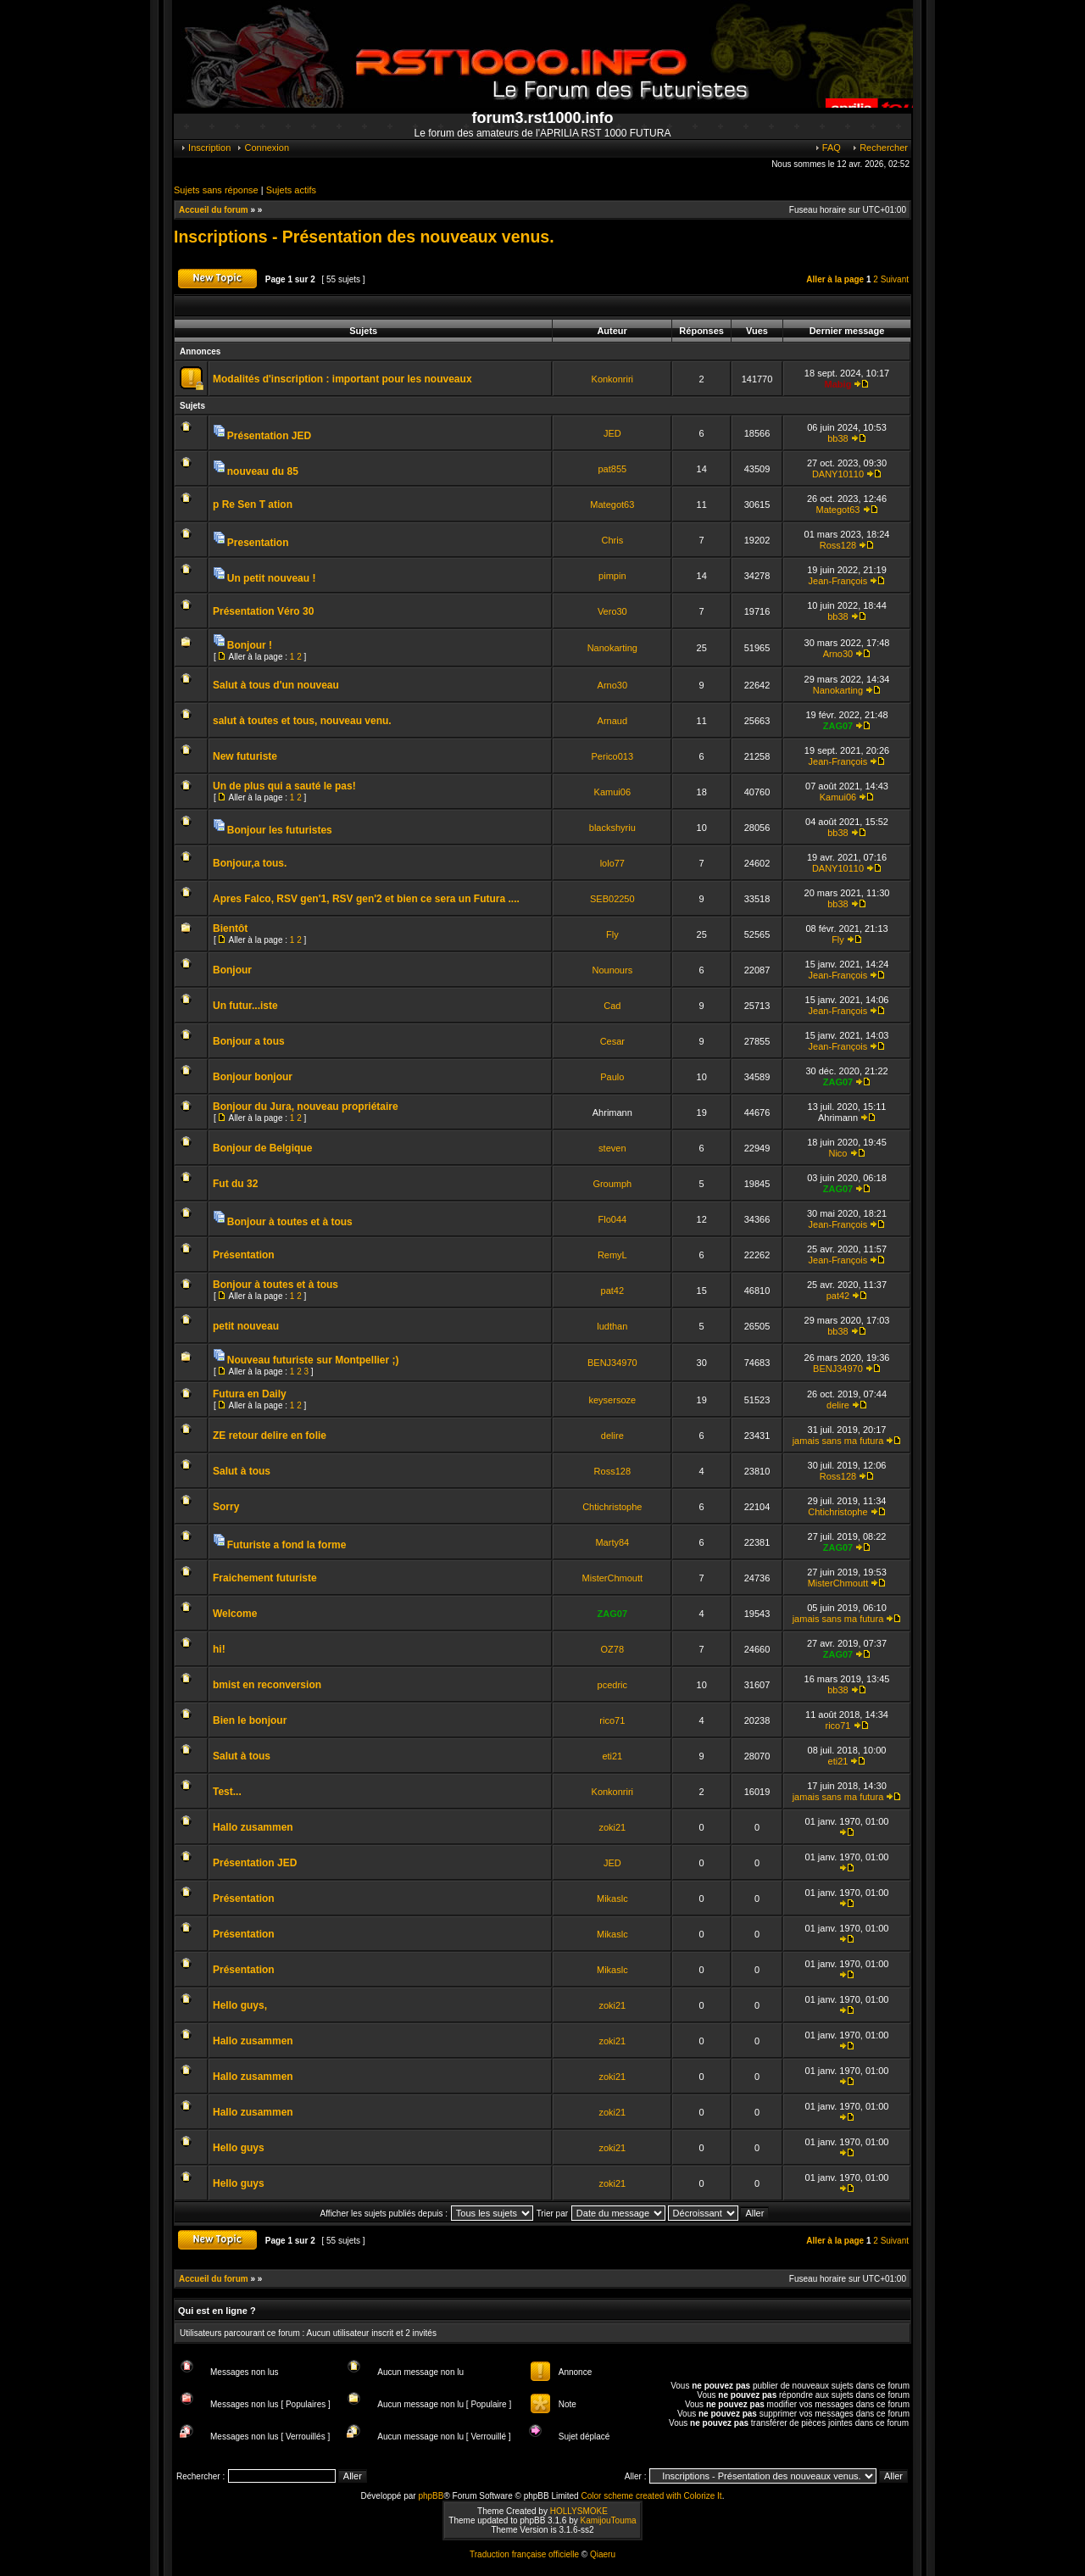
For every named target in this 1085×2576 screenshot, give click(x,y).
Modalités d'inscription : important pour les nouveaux (342, 379)
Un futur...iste (245, 1006)
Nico (837, 1153)
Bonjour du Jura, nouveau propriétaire (305, 1106)
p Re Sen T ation (252, 504)
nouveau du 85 (262, 471)
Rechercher (879, 147)
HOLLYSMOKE (579, 2511)
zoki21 (612, 1827)
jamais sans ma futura (838, 1441)
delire (837, 1405)
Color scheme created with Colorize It (651, 2496)
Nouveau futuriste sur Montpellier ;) (313, 1360)
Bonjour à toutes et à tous (290, 1222)
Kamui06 (612, 792)
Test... (227, 1792)
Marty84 (612, 1542)
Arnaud (612, 721)
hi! (219, 1649)
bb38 (837, 438)
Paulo (612, 1077)
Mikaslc (612, 1898)
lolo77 (612, 863)
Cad (612, 1006)
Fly (612, 934)
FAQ (827, 147)
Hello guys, (240, 2005)
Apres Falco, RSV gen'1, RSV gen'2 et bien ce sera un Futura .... (366, 899)
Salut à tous (241, 1471)
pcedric (612, 1685)
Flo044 (612, 1219)
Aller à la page (835, 279)
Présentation (244, 1255)
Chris (612, 540)
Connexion (262, 147)
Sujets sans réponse (216, 190)
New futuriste (245, 756)
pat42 (613, 1290)
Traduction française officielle (524, 2554)
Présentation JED (269, 436)
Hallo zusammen (253, 1827)
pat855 (612, 469)
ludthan (612, 1326)
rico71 (612, 1720)
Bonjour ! (249, 645)
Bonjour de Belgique (262, 1148)
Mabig (838, 384)
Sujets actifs (291, 190)
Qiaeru (602, 2554)
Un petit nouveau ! (271, 578)
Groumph (612, 1184)
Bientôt (230, 928)
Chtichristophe (612, 1507)
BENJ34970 (612, 1363)
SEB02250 (612, 899)
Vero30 (612, 611)
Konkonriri (613, 379)
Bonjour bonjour (252, 1077)
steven (612, 1148)
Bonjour (232, 970)
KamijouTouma (608, 2520)
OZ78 (613, 1649)
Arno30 (838, 654)
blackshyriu (612, 827)
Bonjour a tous (249, 1041)
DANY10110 (838, 474)
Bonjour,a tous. (250, 863)
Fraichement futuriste (265, 1578)
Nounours (612, 970)
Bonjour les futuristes (279, 830)
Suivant (895, 279)
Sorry (226, 1507)
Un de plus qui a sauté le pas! (284, 786)
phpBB (430, 2496)
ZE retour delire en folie (269, 1435)
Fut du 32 (235, 1184)
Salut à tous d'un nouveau (276, 685)
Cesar (612, 1041)
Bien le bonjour (250, 1720)
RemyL (612, 1255)
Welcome (235, 1614)
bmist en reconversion (267, 1685)
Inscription (205, 147)
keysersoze (612, 1400)
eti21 (612, 1756)
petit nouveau (246, 1326)
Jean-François (838, 581)
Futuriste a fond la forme (287, 1545)
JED (612, 433)
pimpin (612, 576)
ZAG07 (838, 726)
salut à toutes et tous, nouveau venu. (302, 721)
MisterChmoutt (612, 1578)
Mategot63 (612, 504)
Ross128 (838, 545)
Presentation (258, 543)
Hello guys (238, 2148)
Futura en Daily (250, 1394)
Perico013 (613, 756)
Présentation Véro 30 (263, 611)
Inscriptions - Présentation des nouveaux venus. (364, 236)
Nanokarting (612, 648)
